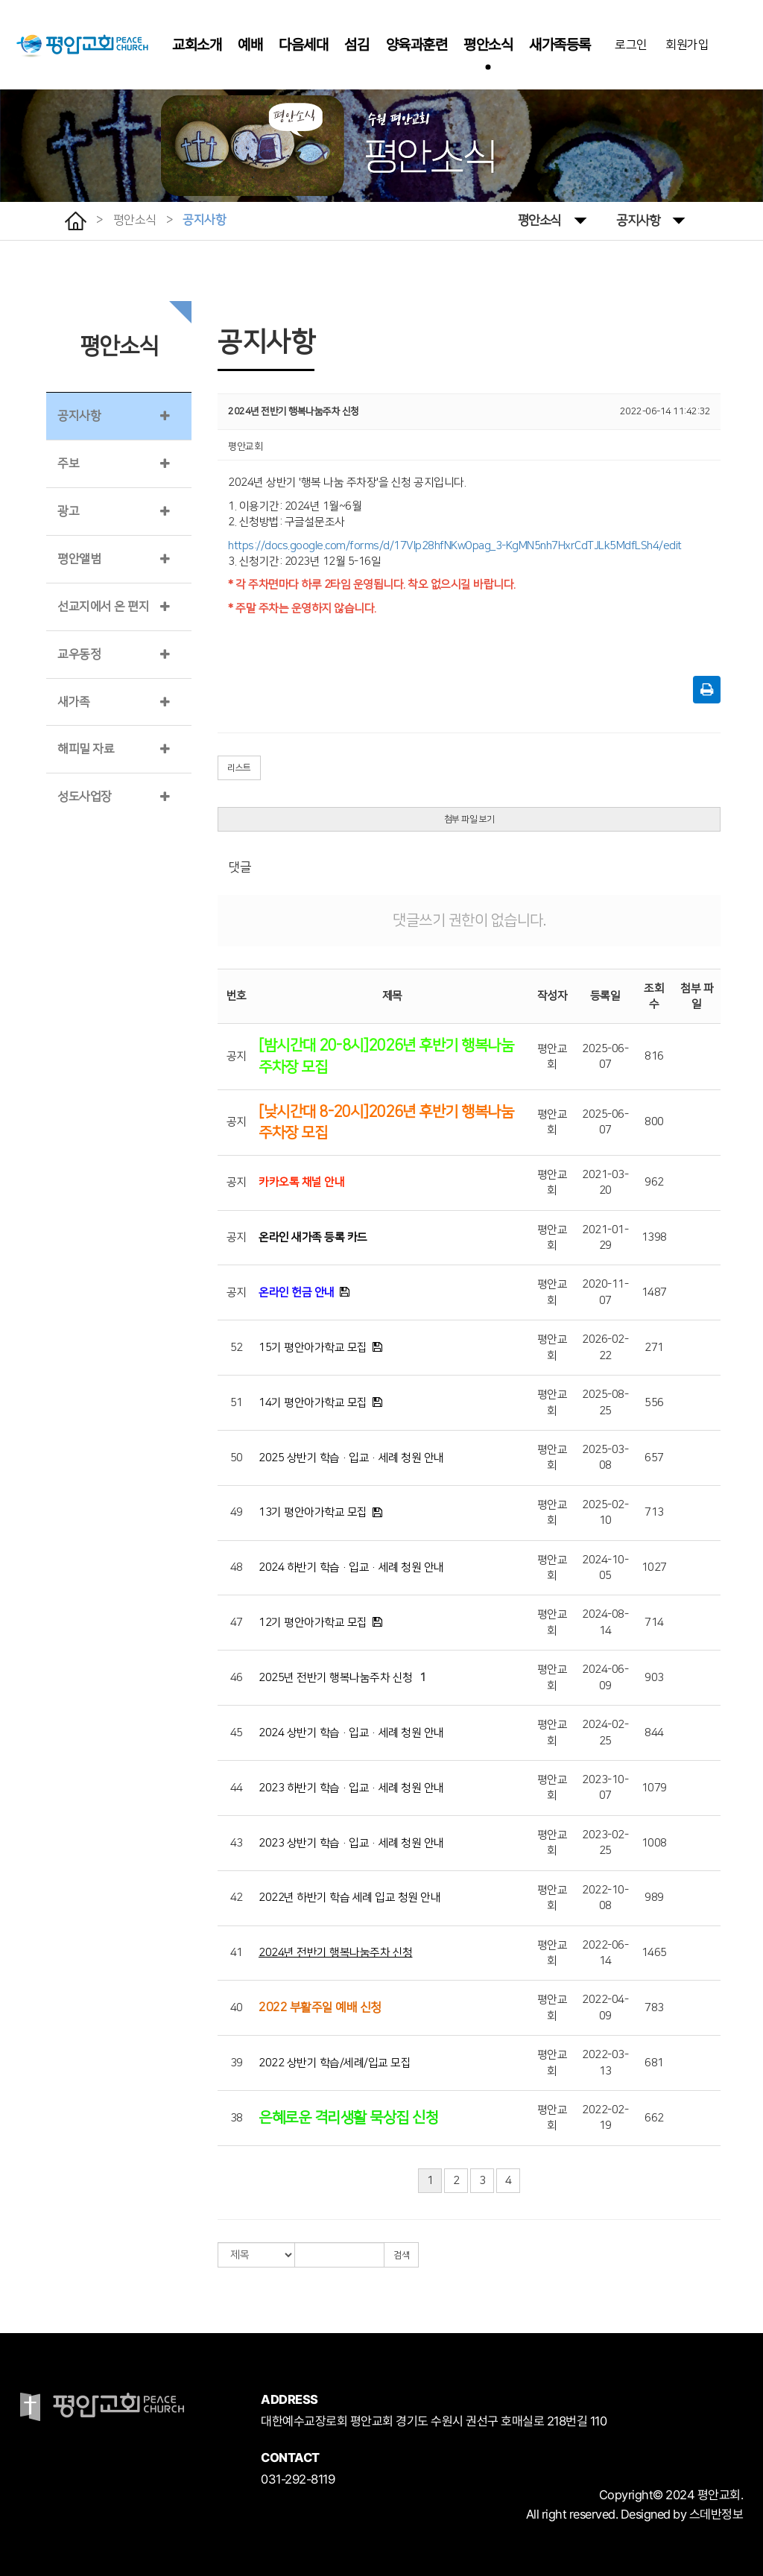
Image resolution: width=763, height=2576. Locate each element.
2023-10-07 (605, 1787)
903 (654, 1677)
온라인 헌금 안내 (297, 1292)
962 (654, 1182)
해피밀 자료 (85, 749)
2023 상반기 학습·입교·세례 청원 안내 (351, 1843)
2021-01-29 (605, 1238)
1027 (654, 1567)
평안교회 (552, 1056)
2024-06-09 (605, 1677)
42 (236, 1897)
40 (236, 2007)
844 (654, 1733)
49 (236, 1512)
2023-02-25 (605, 1843)
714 (654, 1622)
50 (236, 1458)
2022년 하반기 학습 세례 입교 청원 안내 (349, 1897)
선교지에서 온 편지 (103, 606)
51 (236, 1402)
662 (654, 2118)
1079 (654, 1788)
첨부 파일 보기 (469, 819)
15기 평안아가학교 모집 (313, 1347)
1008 (654, 1843)
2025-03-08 (605, 1457)
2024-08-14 (605, 1622)
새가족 (73, 702)
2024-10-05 (605, 1568)
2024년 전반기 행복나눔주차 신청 (336, 1952)
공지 (237, 1056)
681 (654, 2063)
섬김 (356, 45)
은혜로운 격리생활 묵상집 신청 (348, 2118)
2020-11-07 (605, 1292)
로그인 (631, 44)
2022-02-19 (605, 2118)
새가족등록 (560, 45)
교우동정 (79, 654)
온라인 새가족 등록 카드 (313, 1237)
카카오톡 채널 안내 (301, 1182)
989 (654, 1897)
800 (654, 1121)
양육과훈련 (417, 45)
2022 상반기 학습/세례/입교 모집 (335, 2063)
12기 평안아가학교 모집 (313, 1622)
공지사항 (650, 219)
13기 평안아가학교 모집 (313, 1512)
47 (236, 1622)
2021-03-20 (605, 1182)
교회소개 (196, 45)
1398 (654, 1237)
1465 (654, 1952)
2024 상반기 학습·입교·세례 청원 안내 (351, 1733)
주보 (68, 463)
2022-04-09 (605, 2007)
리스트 (239, 768)
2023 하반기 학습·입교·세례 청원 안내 (351, 1788)
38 (236, 2118)
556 (654, 1402)
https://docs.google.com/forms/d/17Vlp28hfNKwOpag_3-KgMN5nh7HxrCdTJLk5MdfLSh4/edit (455, 545)
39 (236, 2063)
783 (654, 2007)
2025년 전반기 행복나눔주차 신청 (336, 1677)
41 (236, 1952)
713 (654, 1512)
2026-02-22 (605, 1347)
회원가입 (687, 44)
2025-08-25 (605, 1402)
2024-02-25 (605, 1732)
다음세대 (303, 45)
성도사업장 (84, 796)
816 (654, 1056)
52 (236, 1347)
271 (654, 1347)
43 (236, 1843)
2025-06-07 (605, 1056)
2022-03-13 (605, 2062)
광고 (68, 511)
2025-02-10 (605, 1513)
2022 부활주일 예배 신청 (320, 2007)
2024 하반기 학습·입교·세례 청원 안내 (351, 1567)
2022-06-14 (605, 1953)
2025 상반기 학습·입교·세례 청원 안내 (351, 1458)
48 (236, 1567)
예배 (250, 45)
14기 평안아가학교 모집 (313, 1402)
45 (236, 1733)
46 (236, 1677)
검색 (401, 2255)
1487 (654, 1292)
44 (236, 1788)
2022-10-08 (605, 1898)
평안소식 (488, 45)
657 (654, 1458)
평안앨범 (79, 559)
